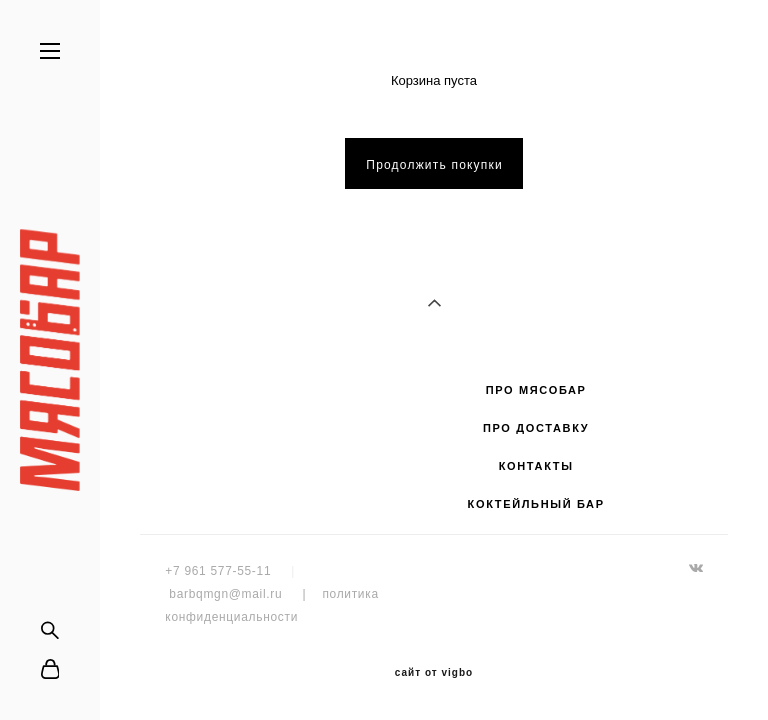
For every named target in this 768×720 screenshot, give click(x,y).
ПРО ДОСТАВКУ (536, 428)
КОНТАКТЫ (536, 466)
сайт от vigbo (434, 673)
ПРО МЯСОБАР (536, 390)
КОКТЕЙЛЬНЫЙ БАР (536, 504)
